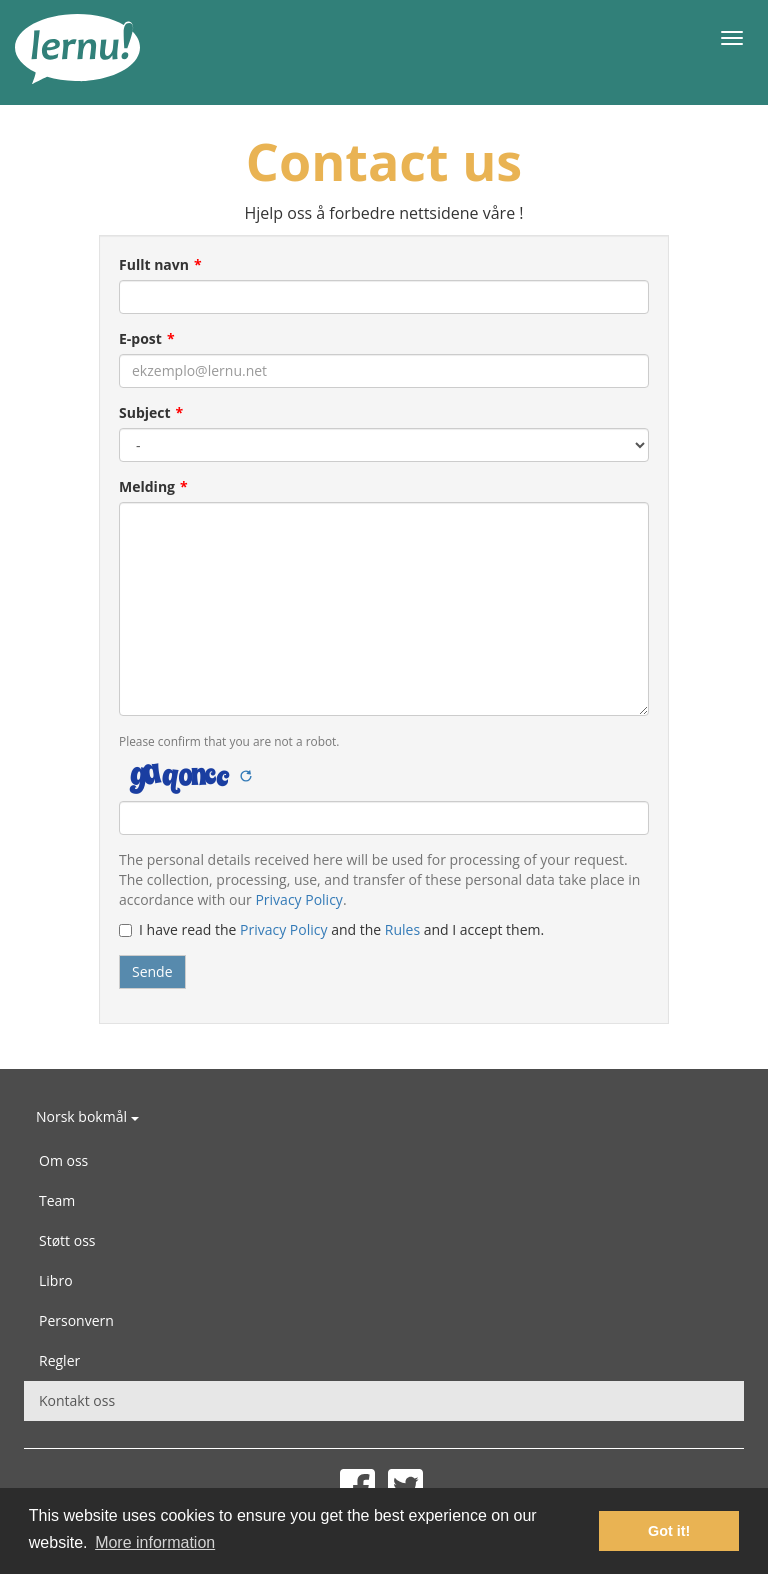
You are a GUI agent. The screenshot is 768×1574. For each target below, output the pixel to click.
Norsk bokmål (87, 1116)
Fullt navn (154, 264)
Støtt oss (67, 1240)
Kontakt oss (77, 1400)
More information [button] (155, 1542)
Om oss (63, 1160)
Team (57, 1200)
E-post (140, 338)
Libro (56, 1280)
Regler (59, 1360)
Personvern (76, 1320)
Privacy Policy (298, 899)
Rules (402, 929)
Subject (145, 412)
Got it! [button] (669, 1531)
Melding (147, 486)
